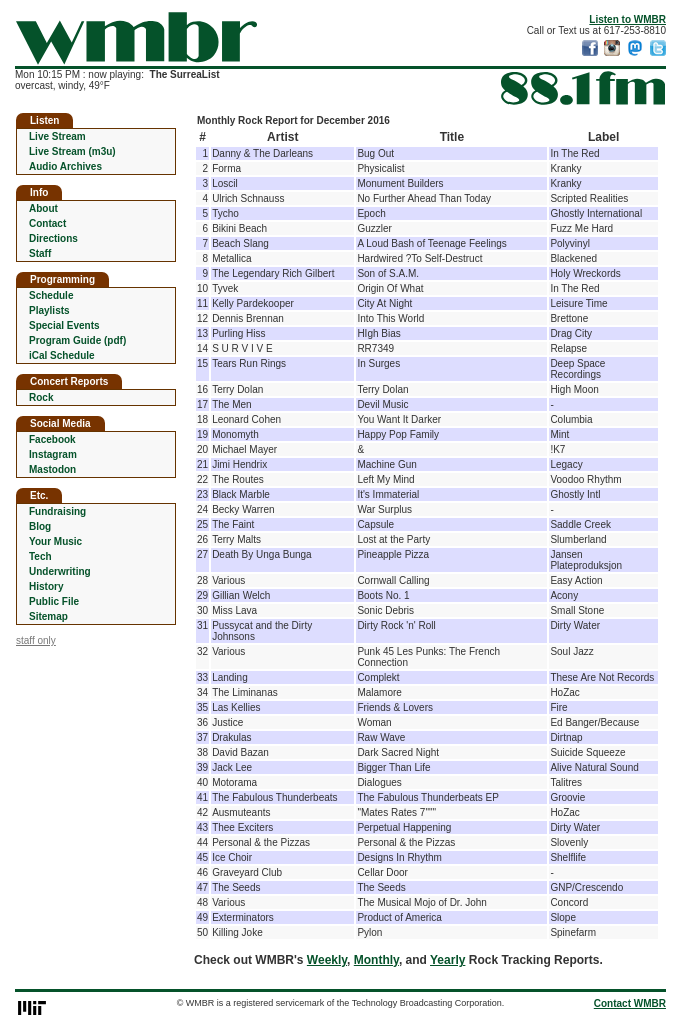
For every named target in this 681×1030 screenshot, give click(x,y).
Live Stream (57, 136)
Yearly (447, 960)
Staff (40, 253)
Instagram (53, 454)
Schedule (51, 295)
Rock (41, 397)
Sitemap (48, 616)
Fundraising (57, 511)
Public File (54, 601)
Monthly (376, 960)
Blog (40, 526)
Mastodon (52, 469)
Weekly (327, 960)
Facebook (52, 439)
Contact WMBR (630, 1003)
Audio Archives (65, 166)
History (46, 586)
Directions (53, 238)
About (43, 208)
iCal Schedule (62, 355)
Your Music (55, 541)
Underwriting (60, 571)
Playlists (49, 310)
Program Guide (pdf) (77, 340)
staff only (36, 640)
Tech (40, 556)
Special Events (64, 325)
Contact (47, 223)
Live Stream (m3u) (72, 151)
